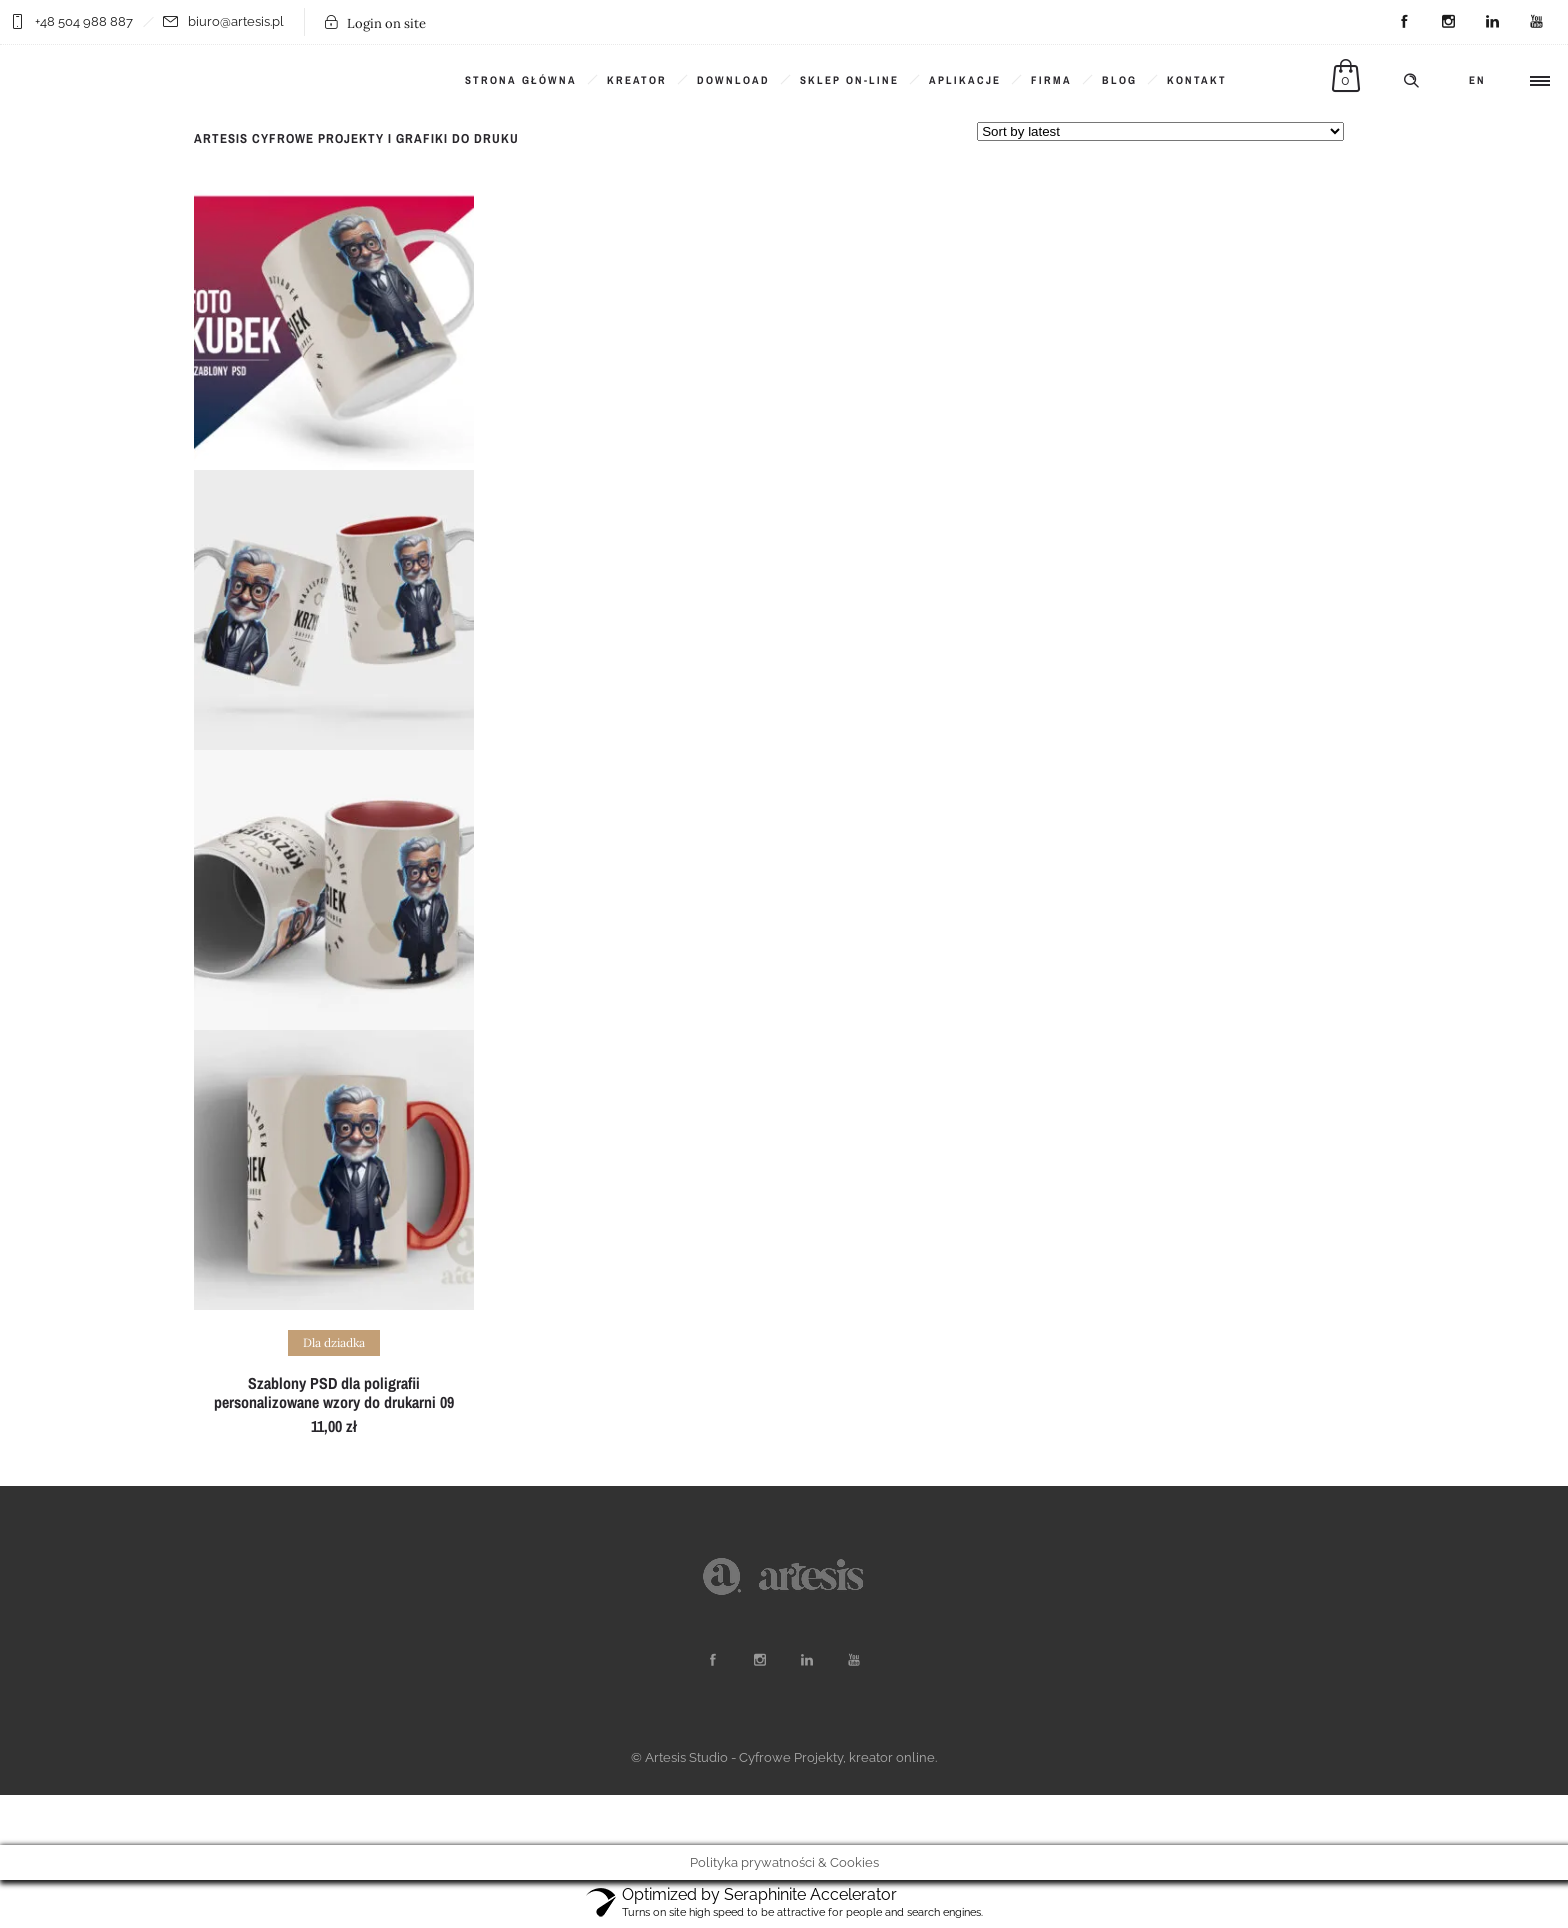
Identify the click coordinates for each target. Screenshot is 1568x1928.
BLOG (1119, 80)
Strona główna (521, 80)
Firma (1051, 80)
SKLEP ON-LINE (849, 80)
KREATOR (637, 80)
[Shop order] (1160, 131)
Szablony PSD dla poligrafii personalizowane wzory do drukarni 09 (334, 1392)
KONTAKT (1197, 80)
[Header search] (1411, 81)
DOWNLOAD (733, 80)
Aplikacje (965, 80)
